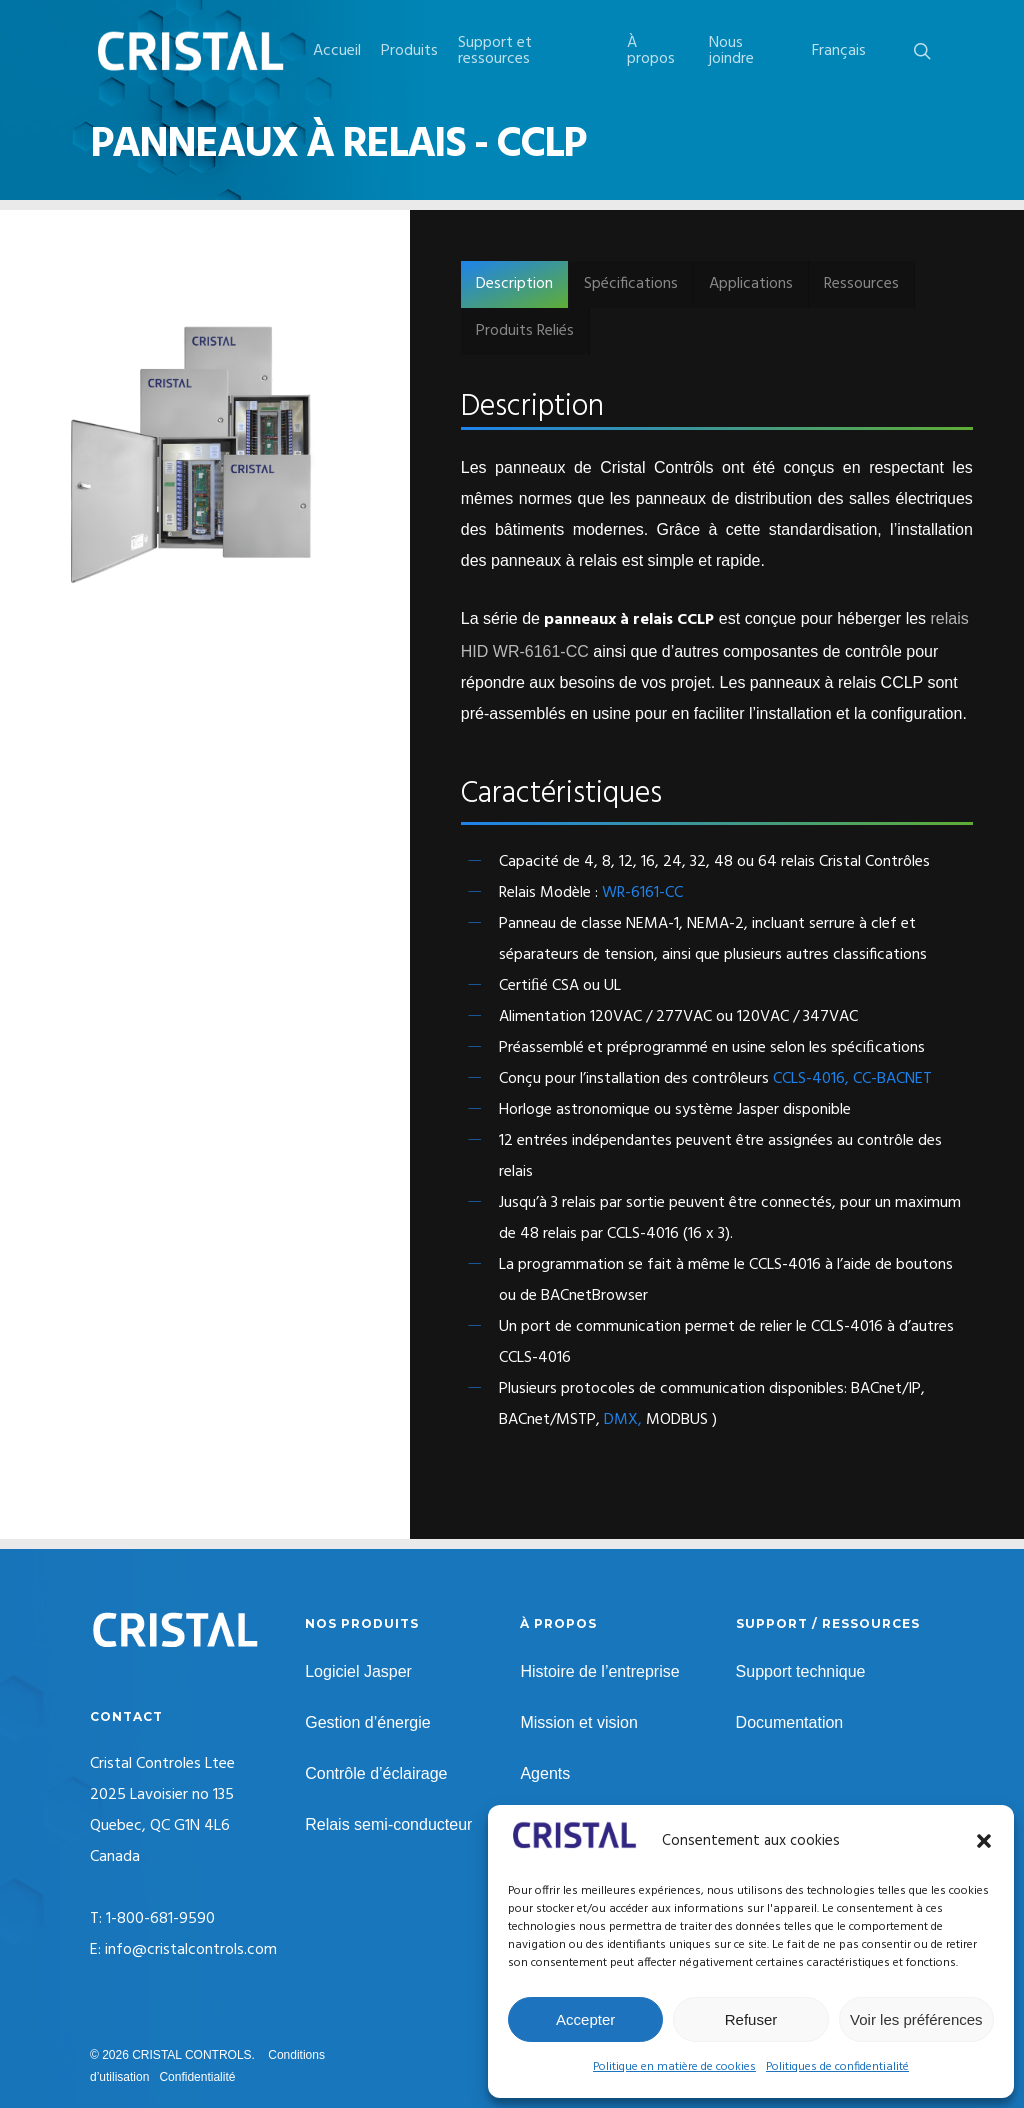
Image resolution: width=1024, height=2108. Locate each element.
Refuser (751, 2019)
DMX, (623, 1420)
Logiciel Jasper (358, 1671)
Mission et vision (578, 1722)
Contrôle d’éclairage (376, 1773)
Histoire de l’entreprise (599, 1671)
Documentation (790, 1722)
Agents (545, 1773)
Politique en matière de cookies (674, 2067)
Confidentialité (197, 2077)
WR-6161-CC (642, 893)
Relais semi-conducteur (388, 1824)
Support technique (801, 1671)
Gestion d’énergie (367, 1722)
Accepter (585, 2019)
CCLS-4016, (813, 1079)
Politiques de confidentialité (837, 2067)
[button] (984, 1841)
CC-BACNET (892, 1079)
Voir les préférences (916, 2019)
